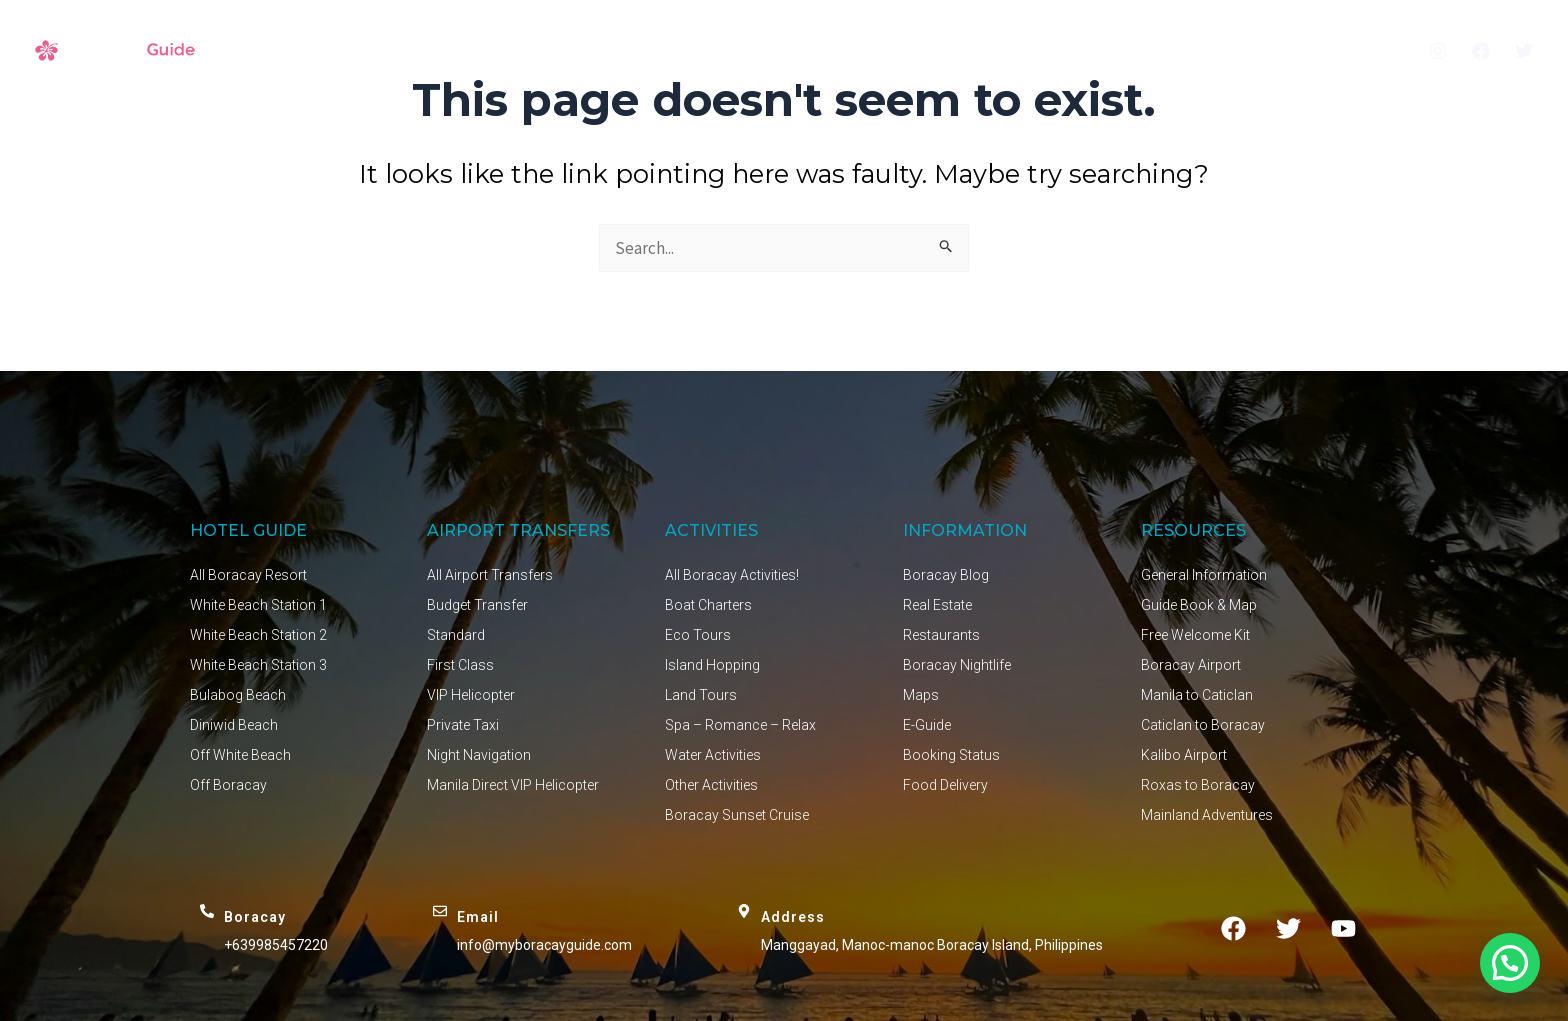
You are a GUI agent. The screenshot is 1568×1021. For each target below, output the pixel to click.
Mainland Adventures (1207, 815)
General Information (1204, 575)
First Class (460, 665)
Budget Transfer (477, 605)
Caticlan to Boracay (1203, 725)
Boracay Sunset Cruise (737, 815)
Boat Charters (708, 605)
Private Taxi (463, 725)
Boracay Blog (946, 575)
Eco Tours (698, 635)
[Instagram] (1438, 51)
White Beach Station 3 (258, 665)
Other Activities (711, 785)
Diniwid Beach (234, 725)
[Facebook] (1481, 51)
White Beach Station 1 (258, 605)
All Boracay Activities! (732, 575)
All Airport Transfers (490, 575)
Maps (921, 695)
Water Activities (713, 755)
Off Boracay (228, 785)
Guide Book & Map (1199, 605)
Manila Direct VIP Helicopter (513, 785)
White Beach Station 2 (258, 635)
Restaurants (941, 635)
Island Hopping (712, 665)
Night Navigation (479, 755)
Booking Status (951, 755)
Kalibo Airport (1184, 755)
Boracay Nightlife (957, 665)
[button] (1510, 963)
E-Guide (927, 725)
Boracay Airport (1191, 665)
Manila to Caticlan (1197, 695)
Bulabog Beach (238, 695)
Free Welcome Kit (1195, 635)
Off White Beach (240, 755)
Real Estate (937, 605)
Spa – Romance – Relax (740, 725)
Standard (456, 635)
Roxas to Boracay (1198, 785)
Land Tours (701, 695)
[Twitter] (1524, 51)
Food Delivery (945, 785)
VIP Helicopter (471, 695)
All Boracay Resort (248, 575)
